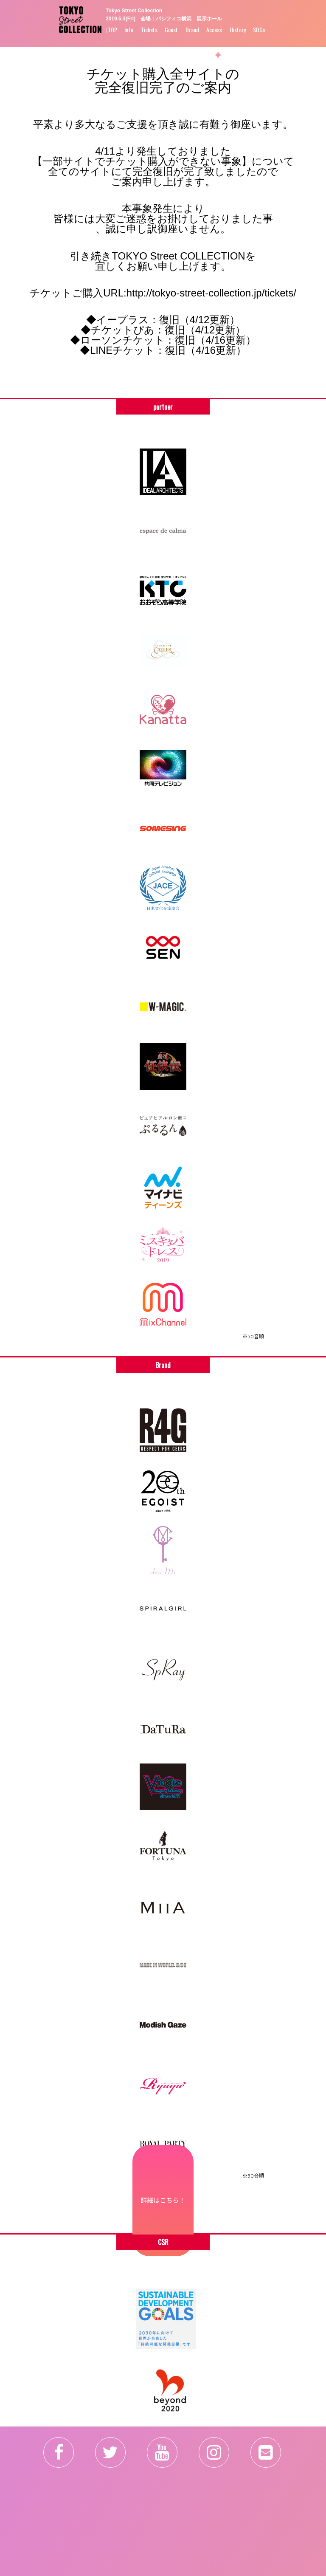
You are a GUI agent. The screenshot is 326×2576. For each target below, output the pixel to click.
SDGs (259, 29)
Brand (192, 29)
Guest (171, 29)
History (238, 29)
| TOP (111, 29)
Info (128, 29)
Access (214, 29)
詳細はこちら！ (163, 2200)
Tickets (149, 29)
